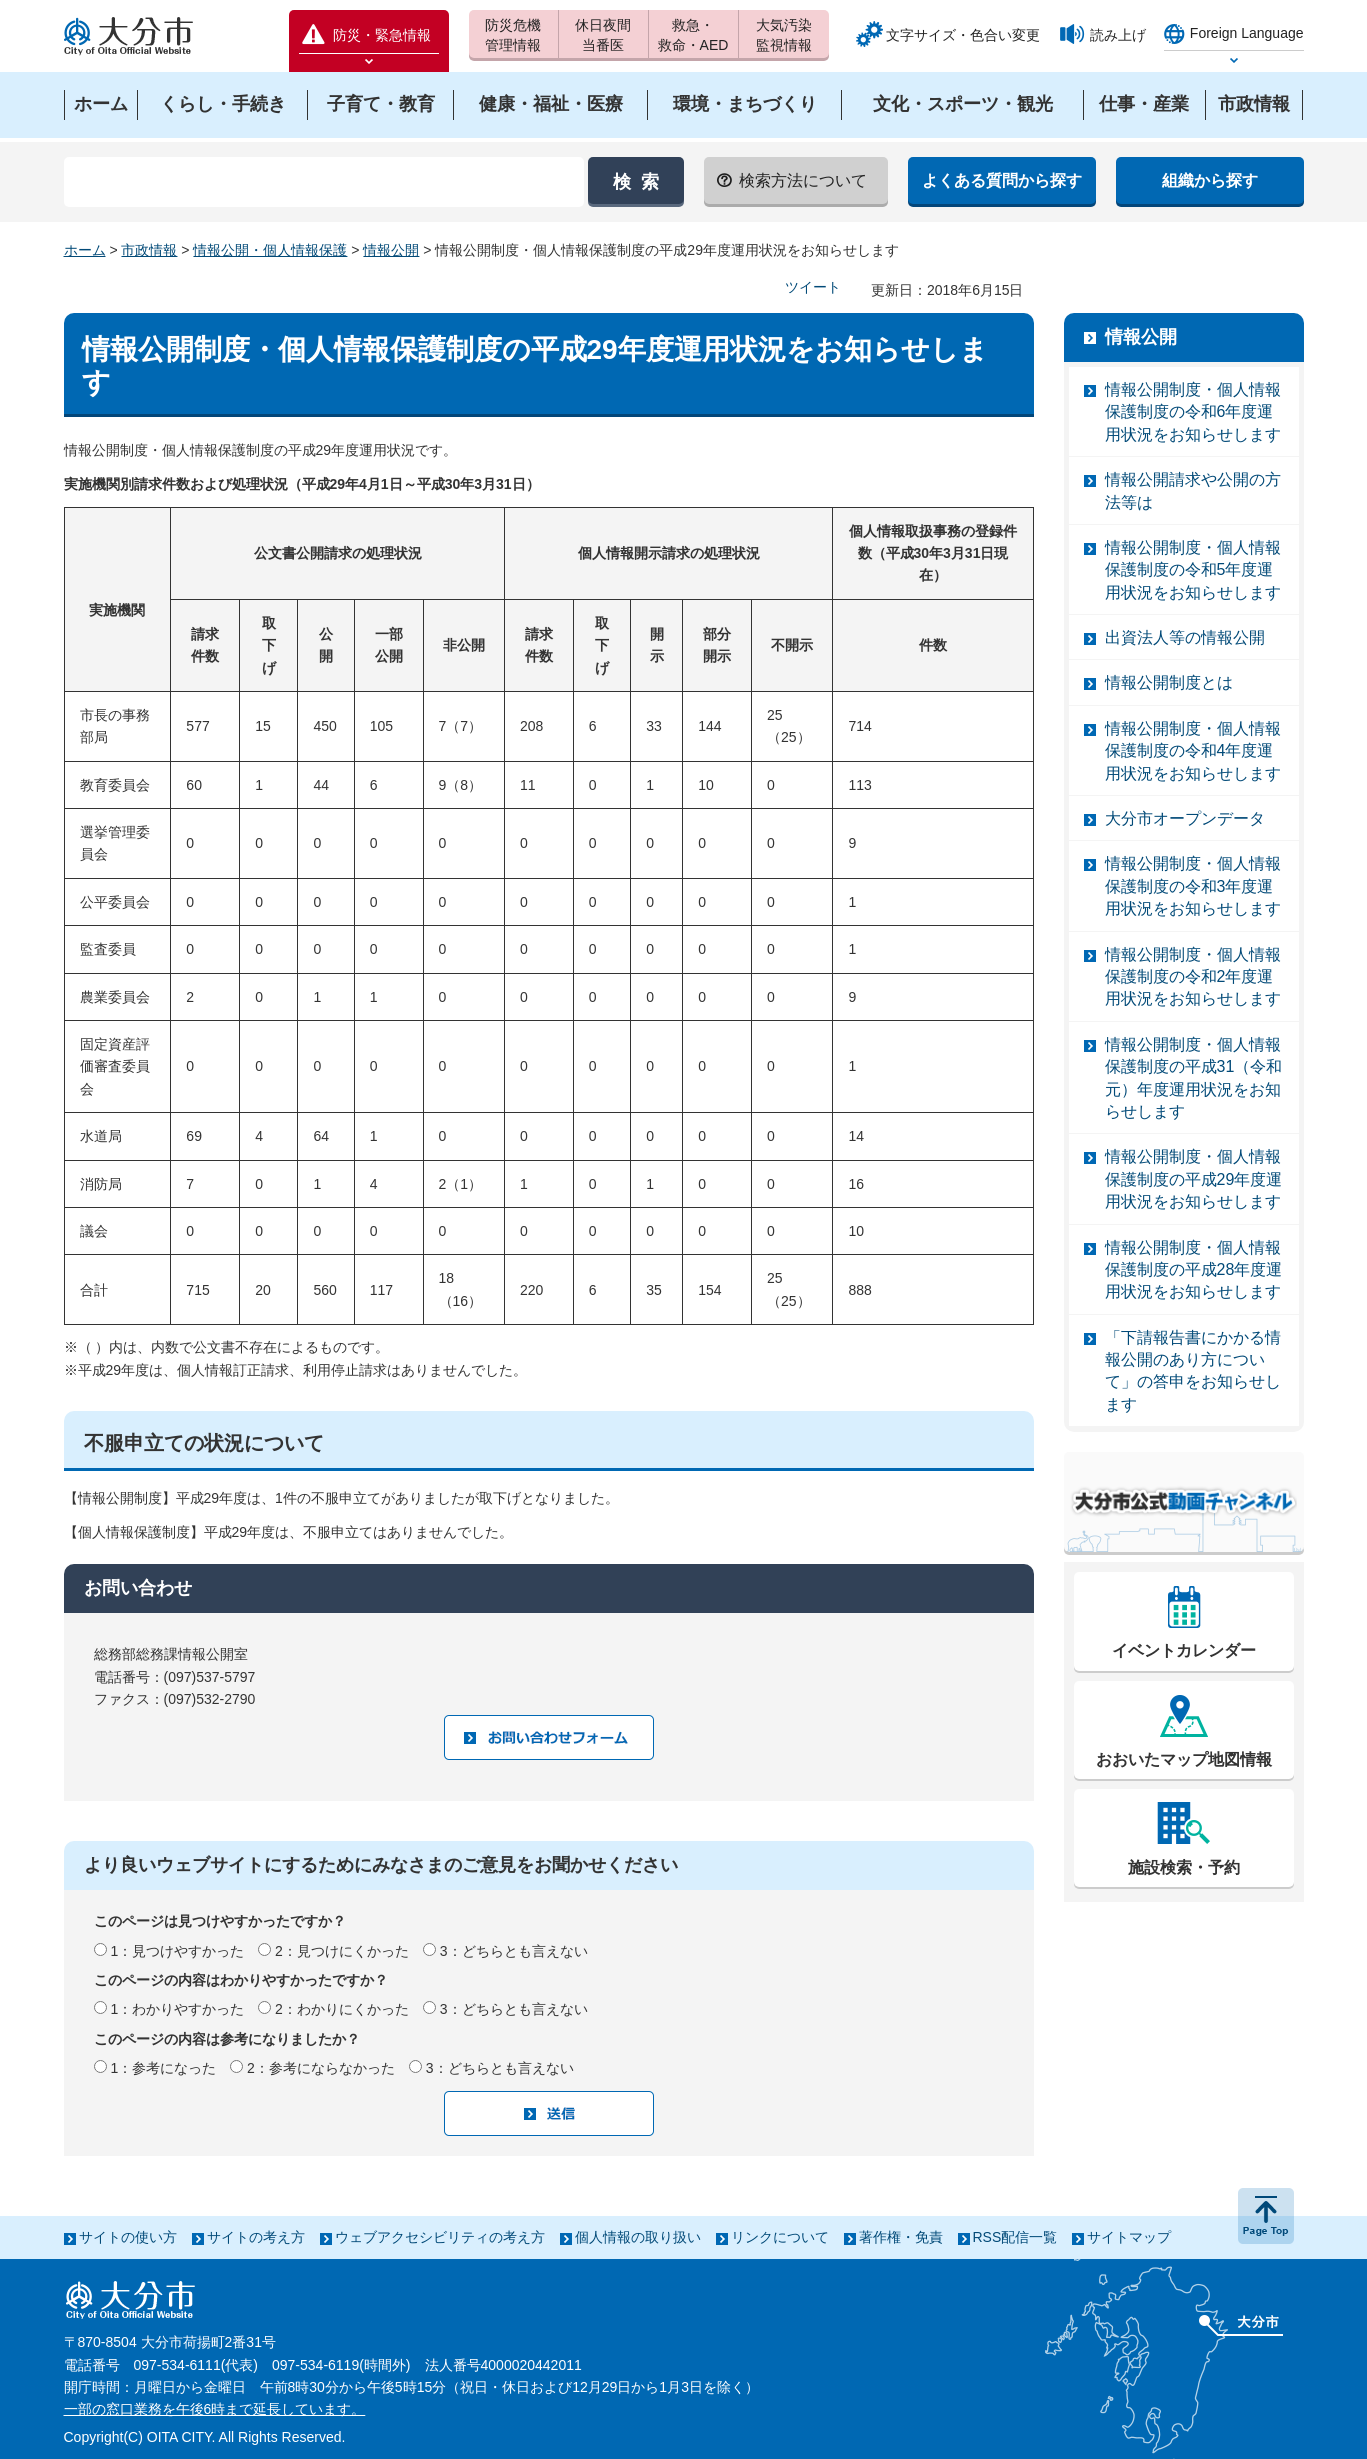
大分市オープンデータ (1185, 818)
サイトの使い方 (128, 2237)
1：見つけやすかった (177, 1951)
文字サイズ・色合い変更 (963, 35)
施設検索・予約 (1184, 1867)
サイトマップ (1129, 2237)
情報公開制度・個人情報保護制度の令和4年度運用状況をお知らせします (1193, 751)
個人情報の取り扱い (638, 2237)
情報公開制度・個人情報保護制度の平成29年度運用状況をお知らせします (1194, 1179)
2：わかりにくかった (342, 2009)
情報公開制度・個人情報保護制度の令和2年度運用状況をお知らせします (1193, 977)
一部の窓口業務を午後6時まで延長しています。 (215, 2409)
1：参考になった (163, 2068)
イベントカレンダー (1184, 1650)
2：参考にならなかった (321, 2068)
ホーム (85, 250)
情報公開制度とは (1169, 682)
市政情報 (149, 250)
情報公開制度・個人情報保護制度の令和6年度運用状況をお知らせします (1193, 412)
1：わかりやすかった (177, 2009)
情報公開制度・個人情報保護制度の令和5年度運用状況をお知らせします (1193, 570)
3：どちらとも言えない (514, 1951)
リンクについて (780, 2237)
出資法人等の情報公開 (1185, 637)
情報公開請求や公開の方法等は (1193, 490)
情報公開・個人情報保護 (270, 250)
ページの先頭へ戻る (1266, 2216)
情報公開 (391, 250)
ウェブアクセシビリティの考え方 (440, 2237)
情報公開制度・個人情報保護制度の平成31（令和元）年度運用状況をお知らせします (1194, 1078)
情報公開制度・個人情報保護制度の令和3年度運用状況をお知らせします (1193, 886)
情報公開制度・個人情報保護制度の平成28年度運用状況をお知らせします (1194, 1270)
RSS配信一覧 (1015, 2237)
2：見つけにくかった (342, 1951)
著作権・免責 (901, 2237)
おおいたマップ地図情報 (1184, 1759)
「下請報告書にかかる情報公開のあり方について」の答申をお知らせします (1193, 1371)
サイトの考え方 (256, 2237)
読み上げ (1118, 35)
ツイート (813, 287)
